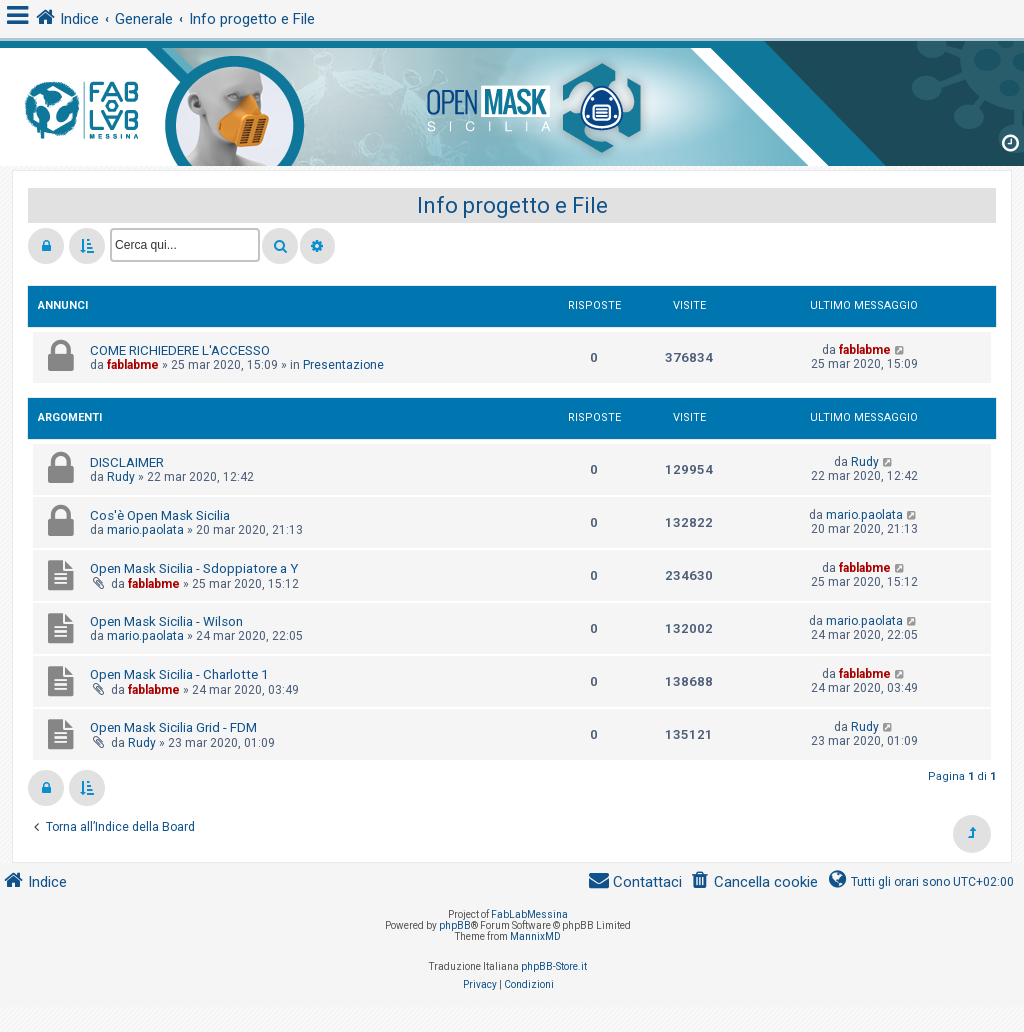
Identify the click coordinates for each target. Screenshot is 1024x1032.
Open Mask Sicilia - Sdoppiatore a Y (194, 568)
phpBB (455, 925)
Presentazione (343, 365)
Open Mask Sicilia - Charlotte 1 (179, 674)
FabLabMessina (529, 914)
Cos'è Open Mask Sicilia (160, 515)
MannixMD (535, 936)
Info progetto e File (512, 205)
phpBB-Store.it (554, 966)
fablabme (133, 365)
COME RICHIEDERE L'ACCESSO (180, 350)
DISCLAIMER (127, 462)
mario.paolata (145, 530)
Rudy (121, 477)
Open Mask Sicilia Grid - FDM (173, 727)
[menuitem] (754, 882)
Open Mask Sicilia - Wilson (166, 621)
